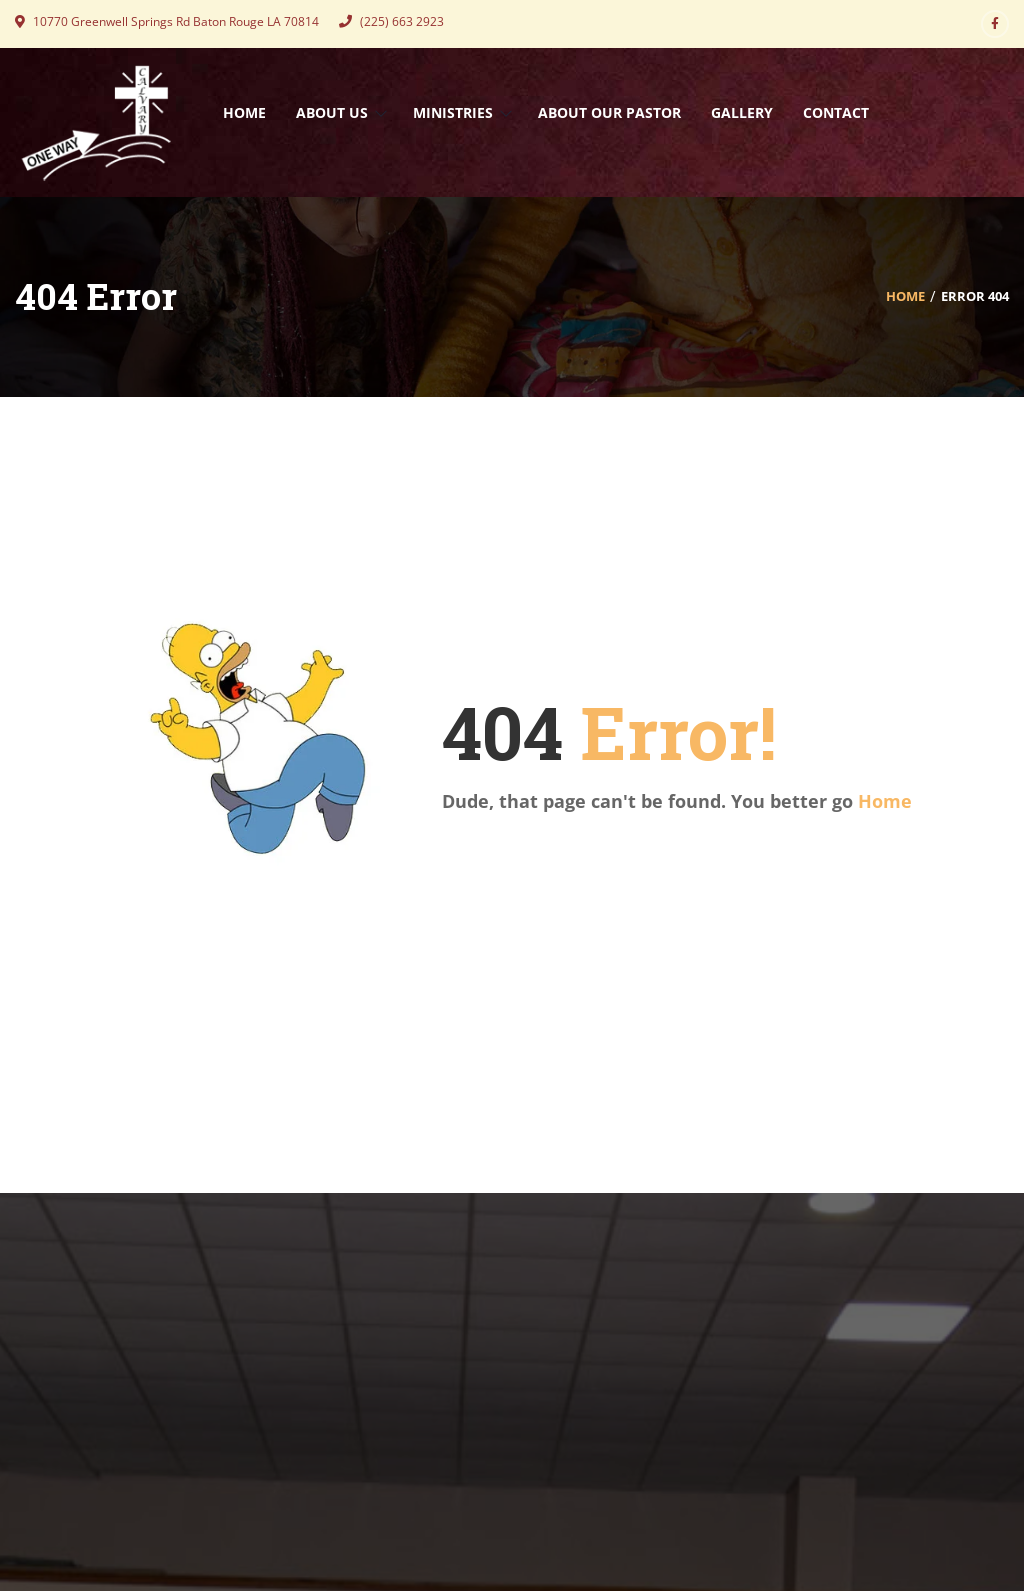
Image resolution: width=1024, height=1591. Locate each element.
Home (905, 296)
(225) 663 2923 (391, 21)
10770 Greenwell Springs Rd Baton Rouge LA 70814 (167, 21)
